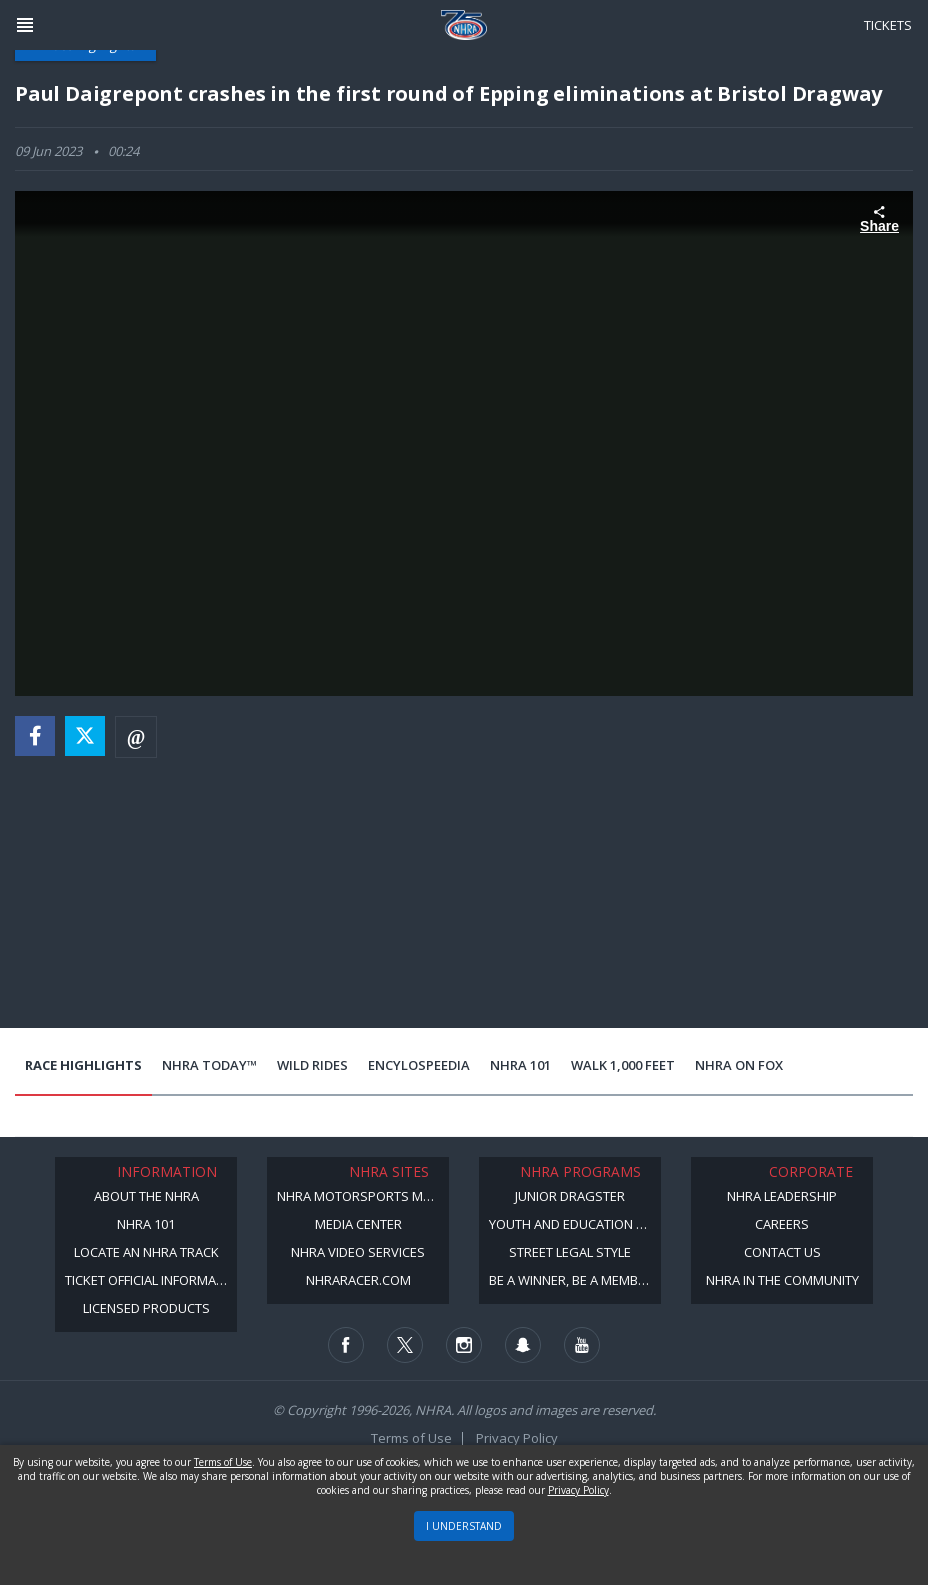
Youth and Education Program (575, 1224)
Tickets (888, 25)
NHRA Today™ (209, 1065)
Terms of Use (411, 1438)
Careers (782, 1224)
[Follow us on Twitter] (405, 1345)
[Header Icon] (25, 25)
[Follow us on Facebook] (346, 1345)
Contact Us (782, 1252)
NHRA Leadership (782, 1196)
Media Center (358, 1224)
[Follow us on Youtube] (582, 1345)
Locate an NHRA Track (146, 1252)
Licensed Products (146, 1308)
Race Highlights (83, 1065)
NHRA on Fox (739, 1065)
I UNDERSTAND (464, 1526)
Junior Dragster (570, 1196)
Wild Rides (312, 1065)
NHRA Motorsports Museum (363, 1196)
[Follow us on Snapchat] (523, 1345)
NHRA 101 (520, 1065)
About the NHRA (146, 1196)
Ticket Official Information (151, 1280)
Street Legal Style (570, 1252)
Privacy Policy (517, 1438)
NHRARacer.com (358, 1280)
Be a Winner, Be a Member (571, 1280)
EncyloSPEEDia (419, 1065)
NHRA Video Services (358, 1252)
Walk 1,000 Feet (623, 1065)
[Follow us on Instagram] (464, 1345)
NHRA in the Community (782, 1280)
